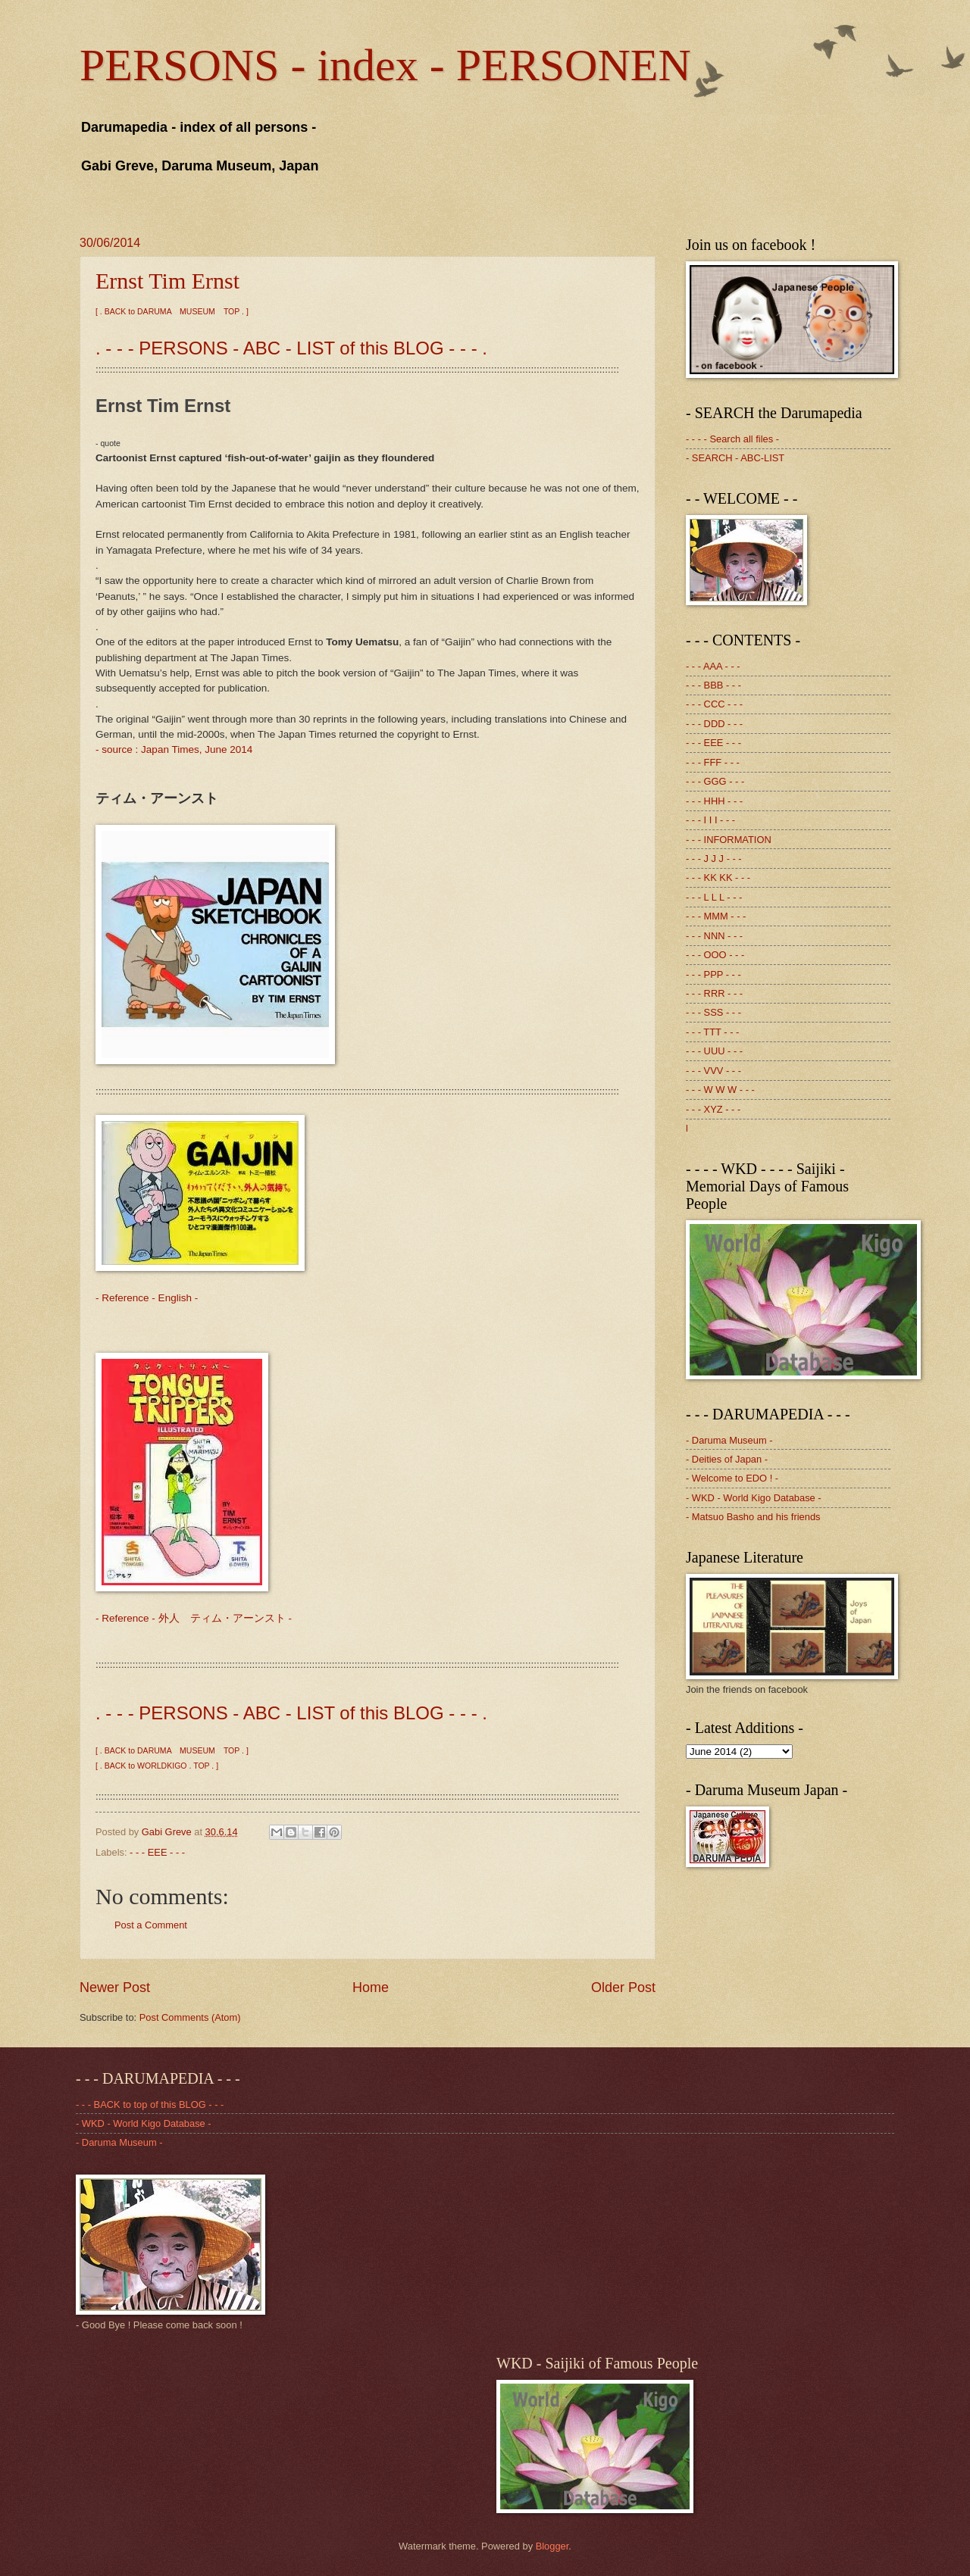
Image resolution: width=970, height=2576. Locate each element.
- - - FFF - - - (713, 762)
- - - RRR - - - (714, 993)
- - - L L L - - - (714, 897)
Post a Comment (150, 1925)
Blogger (552, 2546)
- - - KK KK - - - (718, 877)
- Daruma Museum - (729, 1440)
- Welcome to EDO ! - (732, 1478)
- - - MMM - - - (716, 916)
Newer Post (115, 1987)
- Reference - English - (146, 1298)
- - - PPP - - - (713, 974)
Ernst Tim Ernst (167, 280)
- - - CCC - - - (714, 704)
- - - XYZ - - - (713, 1109)
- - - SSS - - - (713, 1012)
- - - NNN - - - (714, 935)
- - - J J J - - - (714, 858)
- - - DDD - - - (714, 723)
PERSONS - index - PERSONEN (385, 65)
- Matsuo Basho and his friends (753, 1516)
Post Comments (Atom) (190, 2017)
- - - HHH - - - (714, 801)
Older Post (623, 1987)
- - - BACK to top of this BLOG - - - (150, 2104)
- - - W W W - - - (720, 1089)
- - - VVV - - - (713, 1070)
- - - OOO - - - (715, 954)
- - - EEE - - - (157, 1852)
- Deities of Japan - (727, 1459)
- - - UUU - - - (714, 1051)
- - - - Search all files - (732, 439)
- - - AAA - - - (713, 666)
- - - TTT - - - (712, 1032)
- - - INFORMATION (728, 839)
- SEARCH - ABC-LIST (735, 458)
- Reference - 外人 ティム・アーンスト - (193, 1618)
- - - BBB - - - (713, 685)
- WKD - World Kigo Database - (753, 1497)
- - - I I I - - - (710, 820)
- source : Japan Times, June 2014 (173, 749)
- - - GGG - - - (715, 781)
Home (370, 1987)
